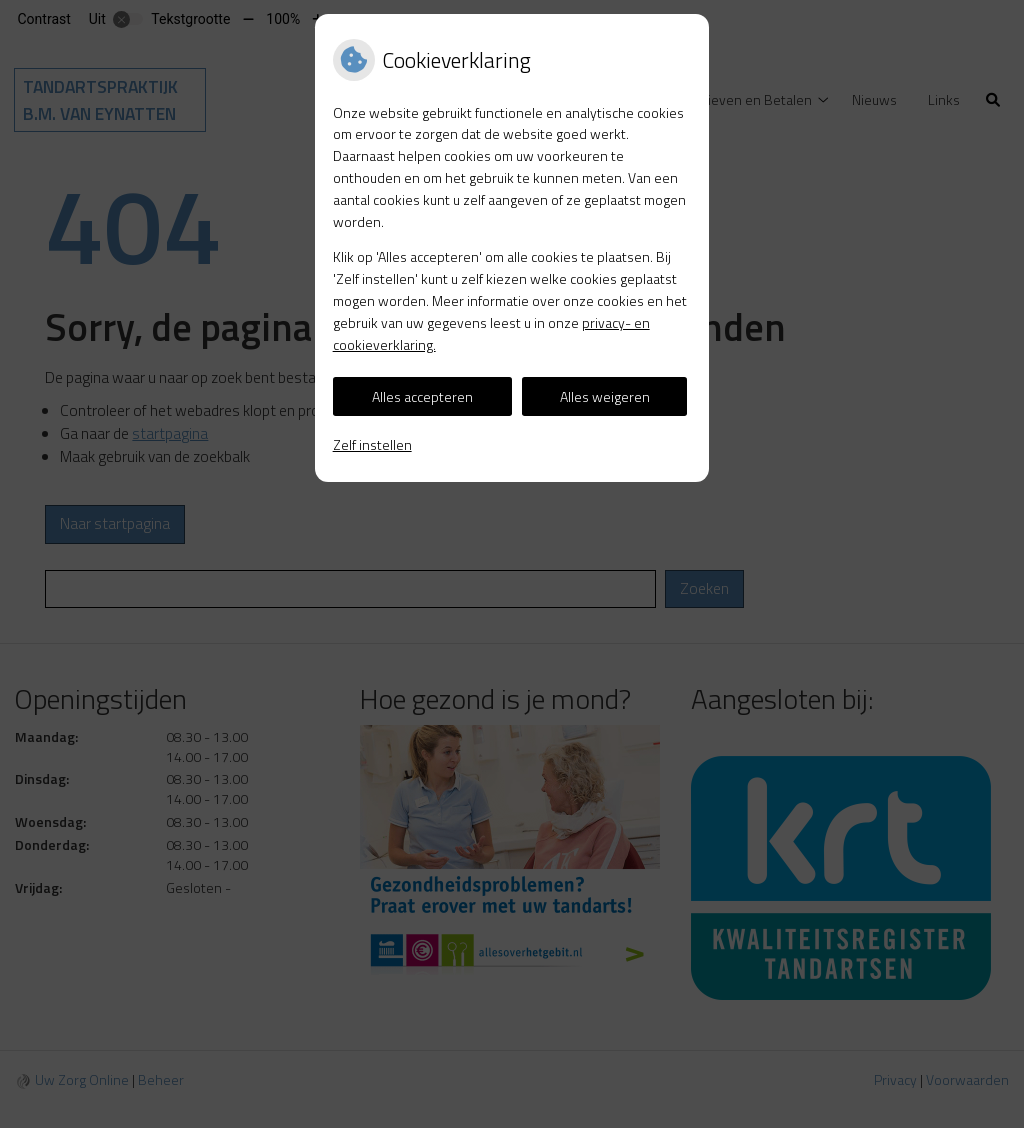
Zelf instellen (372, 444)
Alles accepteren (422, 396)
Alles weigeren (605, 396)
